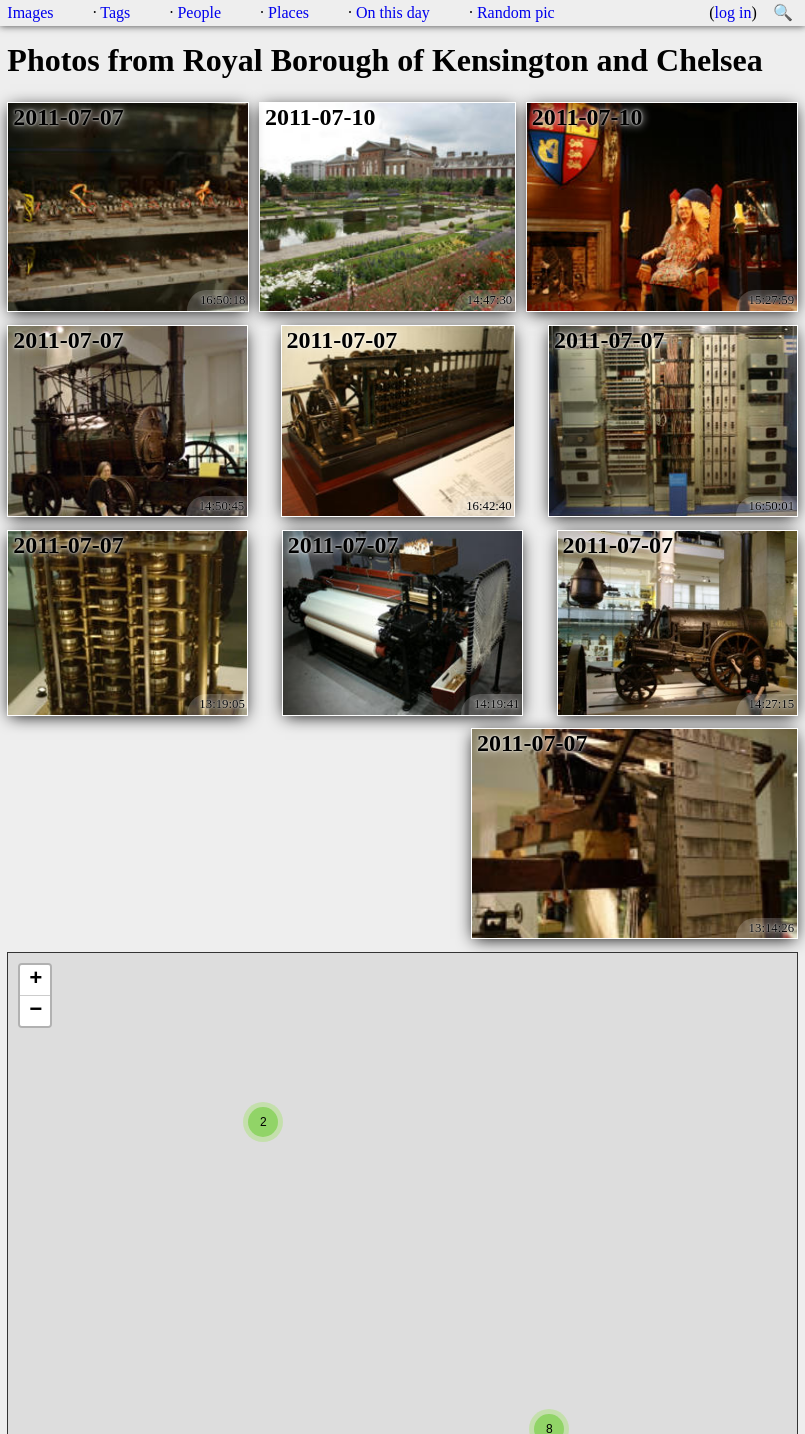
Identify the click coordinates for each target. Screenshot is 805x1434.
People (199, 12)
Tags (115, 12)
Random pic (516, 12)
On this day (393, 12)
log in (733, 12)
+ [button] (35, 980)
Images (30, 12)
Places (288, 12)
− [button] (35, 1011)
